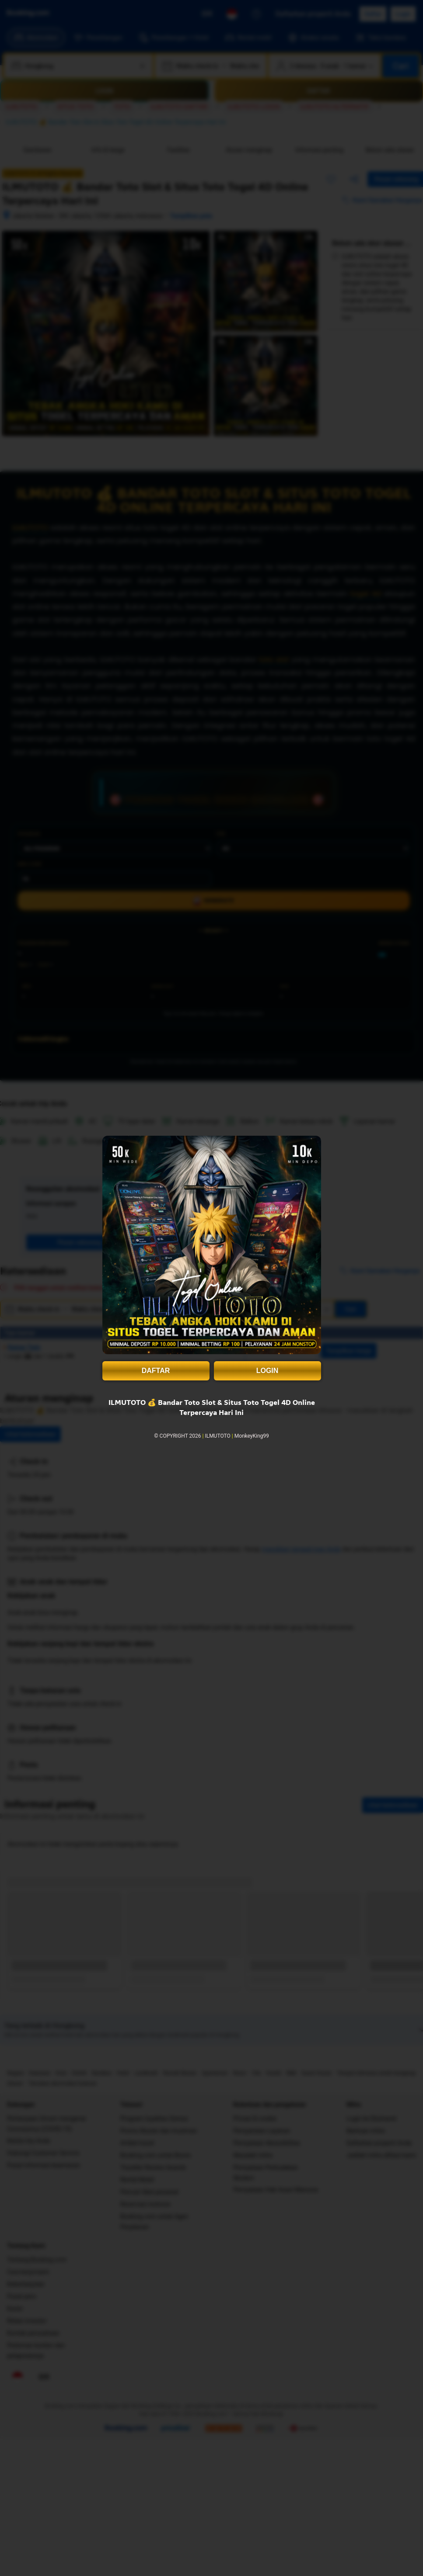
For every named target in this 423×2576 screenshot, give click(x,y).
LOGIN (267, 1370)
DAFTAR (156, 1370)
